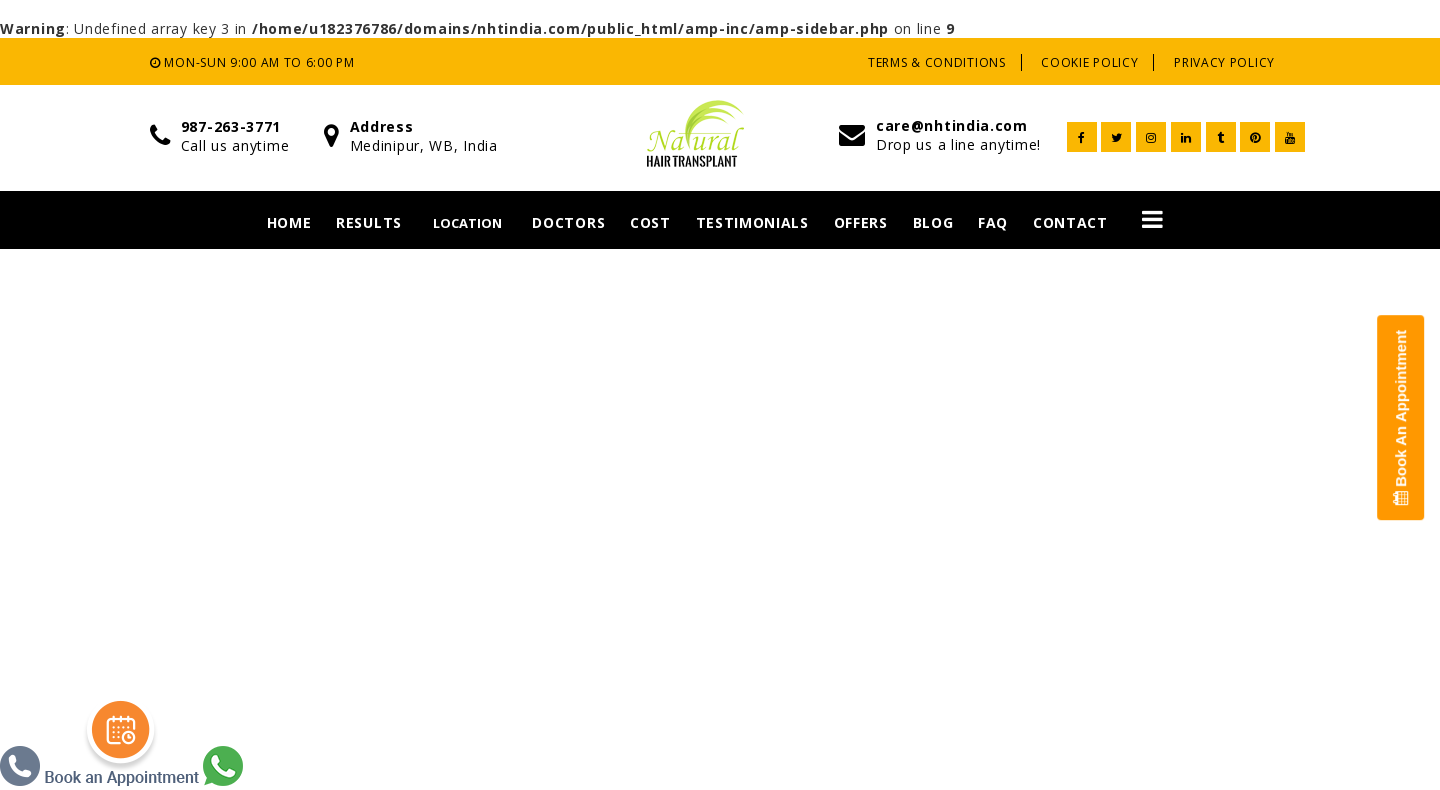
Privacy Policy (1224, 62)
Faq (993, 222)
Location (467, 223)
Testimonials (752, 222)
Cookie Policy (1089, 62)
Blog (933, 222)
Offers (861, 222)
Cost (650, 222)
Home (289, 222)
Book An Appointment (1400, 417)
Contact (1070, 222)
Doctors (568, 222)
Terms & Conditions (937, 62)
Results (369, 222)
